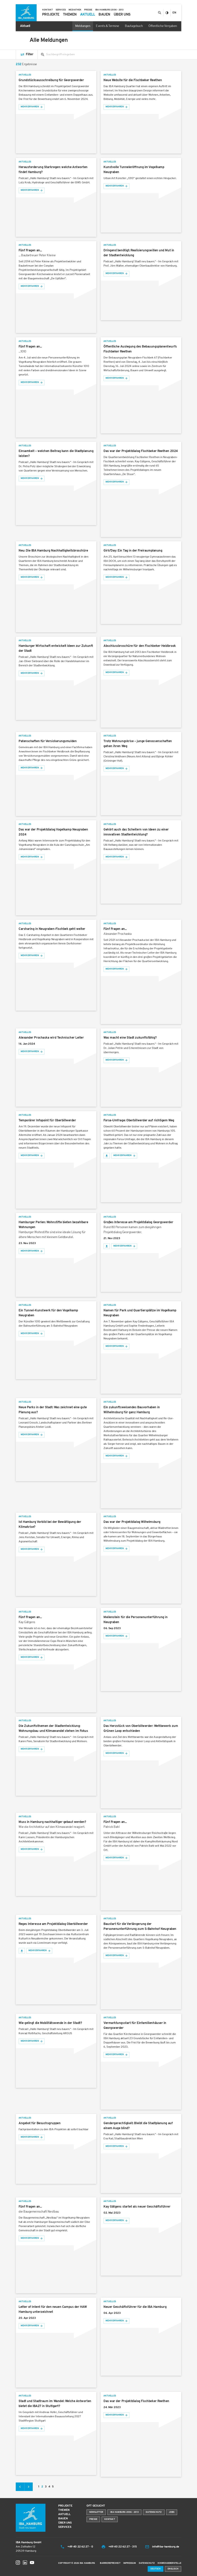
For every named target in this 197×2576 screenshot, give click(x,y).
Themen (63, 2510)
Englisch (173, 2569)
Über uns (65, 2522)
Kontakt (109, 2519)
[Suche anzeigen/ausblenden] (159, 12)
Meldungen (82, 26)
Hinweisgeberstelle (169, 2563)
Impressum (129, 2563)
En (174, 12)
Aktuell (64, 2514)
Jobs (172, 2512)
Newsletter (96, 2512)
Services (64, 2527)
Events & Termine (107, 26)
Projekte (65, 2505)
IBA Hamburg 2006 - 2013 (124, 2512)
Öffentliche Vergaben (162, 26)
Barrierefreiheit (110, 2563)
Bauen (63, 2518)
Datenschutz (154, 2512)
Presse (93, 2519)
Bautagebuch (134, 26)
